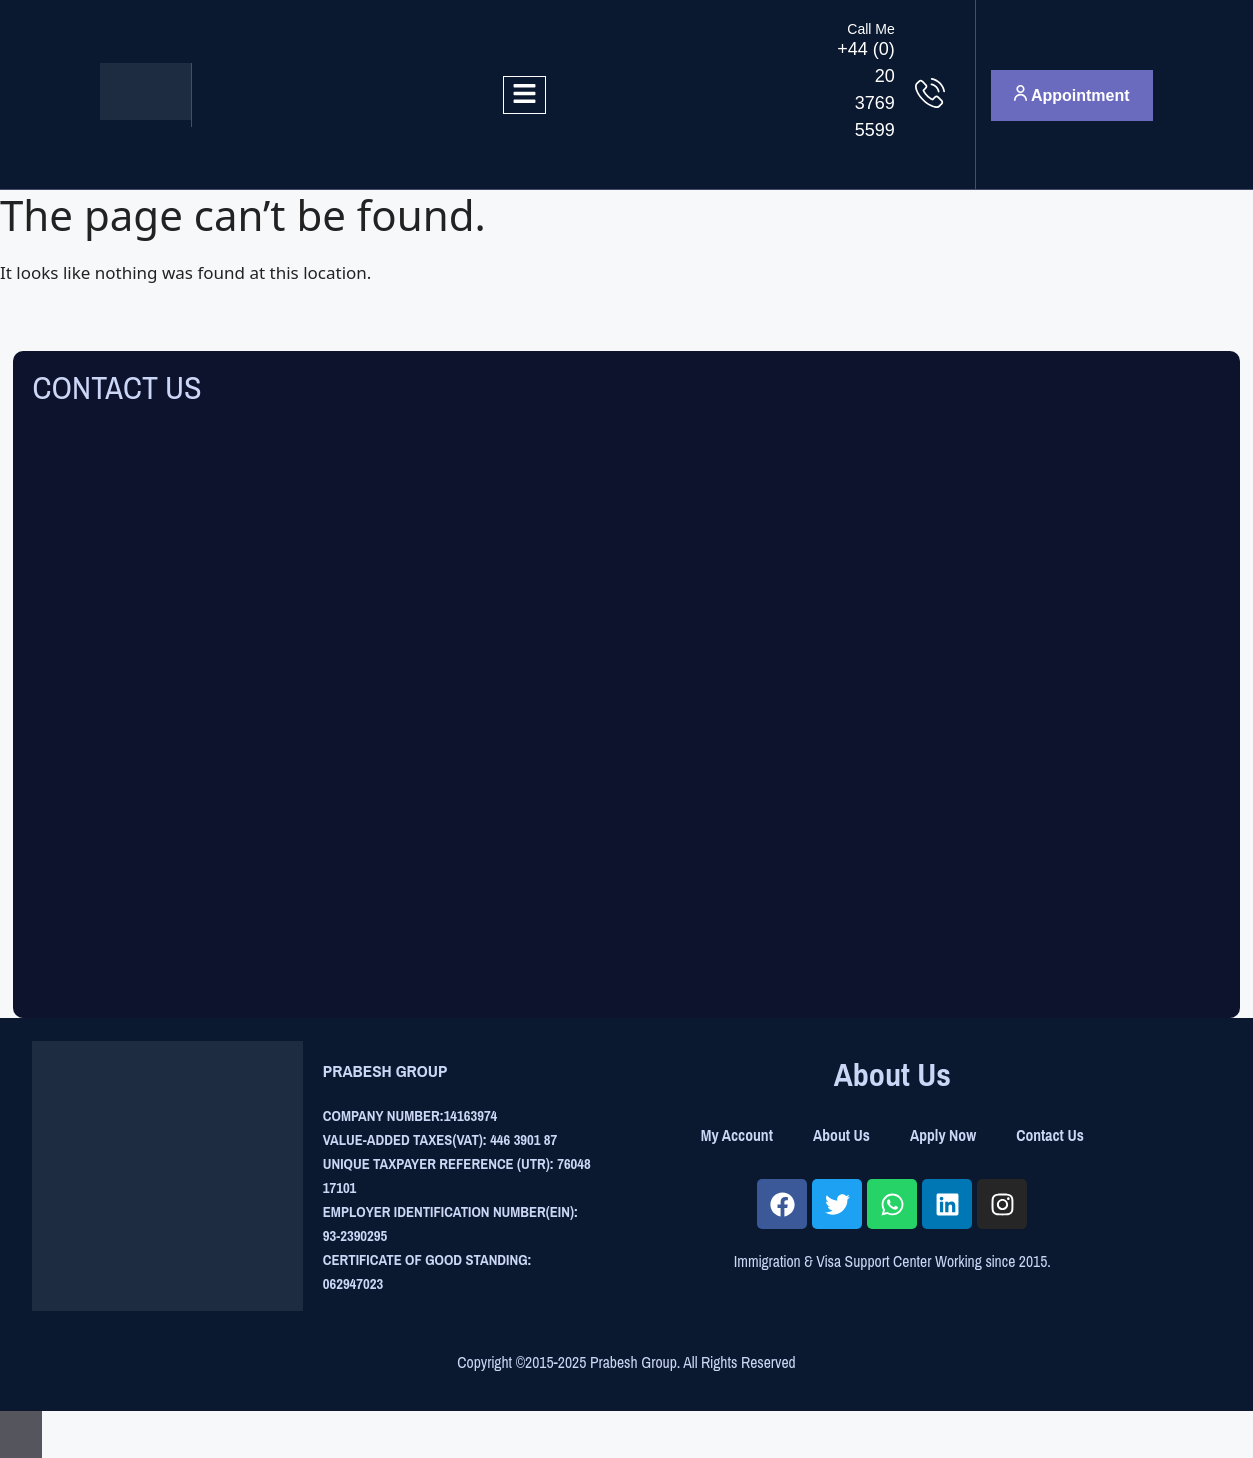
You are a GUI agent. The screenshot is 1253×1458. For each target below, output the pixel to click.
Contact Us (1050, 1135)
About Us (841, 1135)
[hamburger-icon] (524, 95)
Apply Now (943, 1135)
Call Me (870, 29)
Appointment (1072, 94)
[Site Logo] (145, 113)
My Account (737, 1135)
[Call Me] (930, 93)
